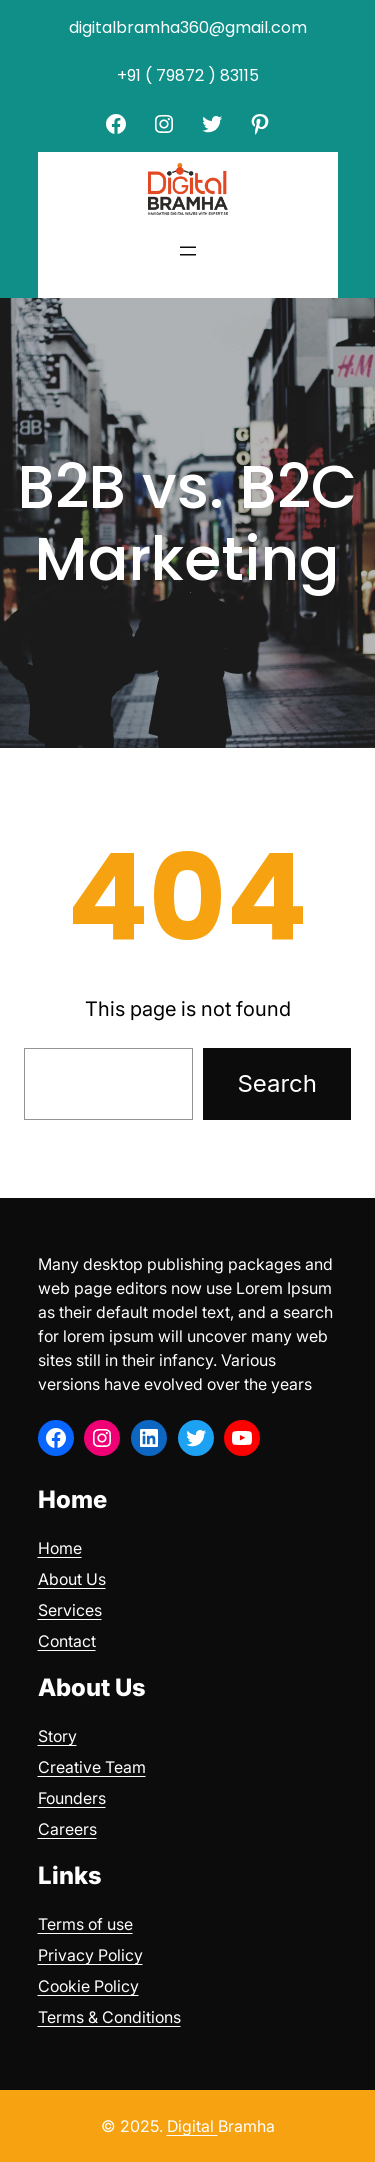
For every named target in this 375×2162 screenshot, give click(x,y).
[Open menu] (188, 251)
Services (70, 1610)
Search (277, 1083)
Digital (192, 2126)
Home (60, 1548)
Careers (67, 1829)
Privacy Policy (90, 1955)
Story (57, 1736)
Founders (72, 1798)
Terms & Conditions (109, 2017)
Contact (67, 1641)
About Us (72, 1579)
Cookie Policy (88, 1986)
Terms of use (85, 1924)
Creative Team (92, 1767)
